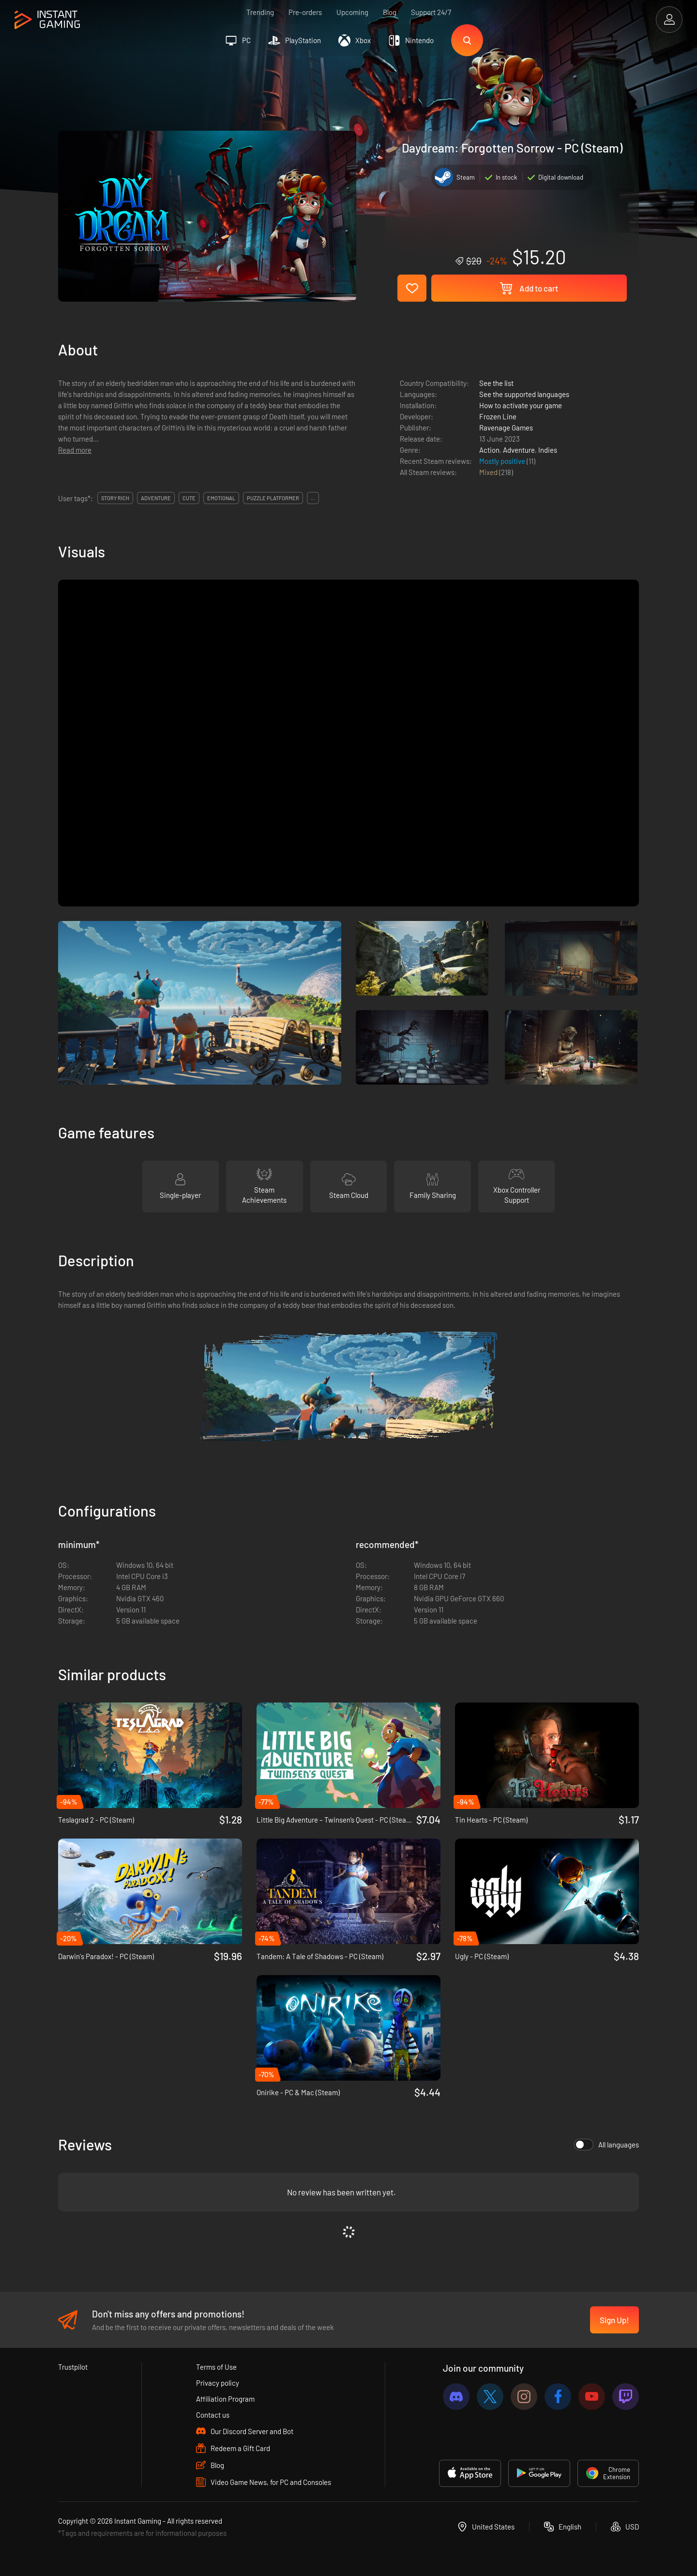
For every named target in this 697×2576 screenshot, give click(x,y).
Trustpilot (73, 2366)
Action (489, 449)
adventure (156, 498)
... (313, 498)
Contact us (212, 2414)
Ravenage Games (506, 427)
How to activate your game (520, 405)
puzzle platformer (273, 498)
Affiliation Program (225, 2398)
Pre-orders (305, 12)
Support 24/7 (431, 12)
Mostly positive (503, 461)
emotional (221, 498)
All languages (606, 2144)
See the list (496, 383)
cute (189, 498)
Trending (260, 12)
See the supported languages (524, 394)
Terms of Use (216, 2366)
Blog (389, 12)
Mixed (489, 472)
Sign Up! (614, 2320)
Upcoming (352, 12)
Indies (547, 449)
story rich (115, 498)
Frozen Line (497, 416)
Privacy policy (217, 2382)
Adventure (519, 449)
